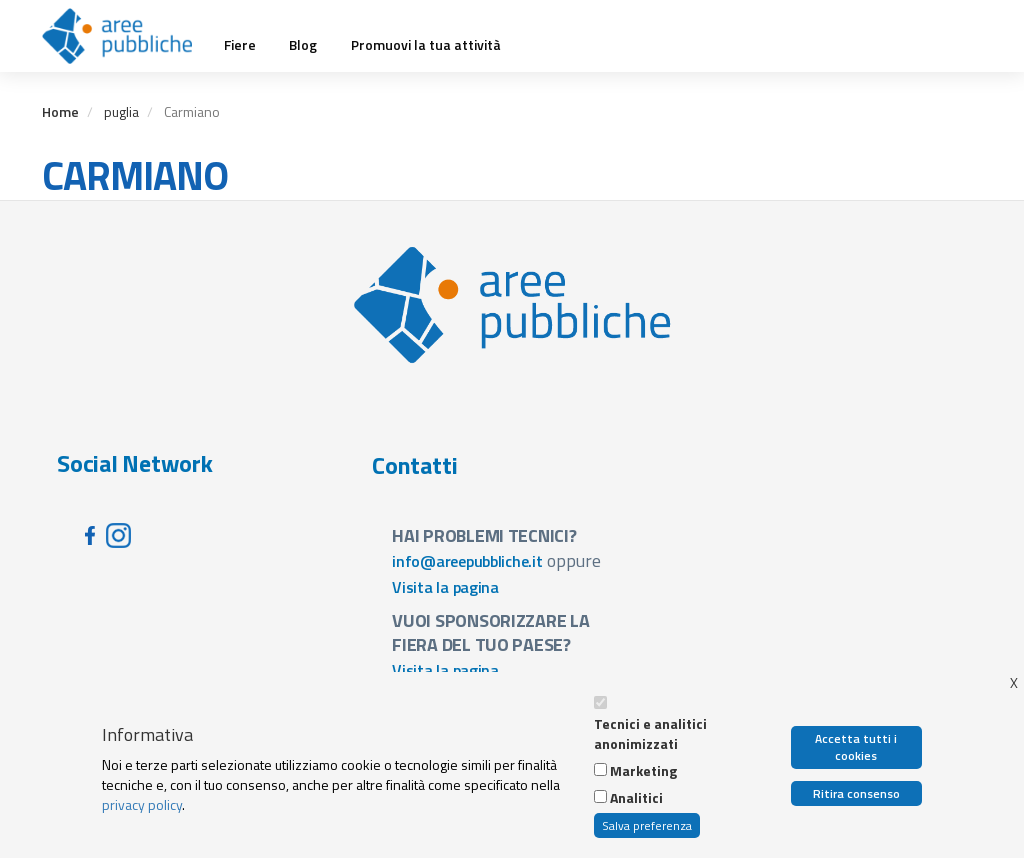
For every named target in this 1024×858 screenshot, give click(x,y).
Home (60, 111)
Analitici (636, 798)
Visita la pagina (445, 587)
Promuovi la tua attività (426, 45)
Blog (303, 45)
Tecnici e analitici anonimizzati (650, 734)
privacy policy (142, 804)
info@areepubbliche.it (467, 561)
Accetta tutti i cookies (856, 747)
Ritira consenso (856, 793)
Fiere (240, 45)
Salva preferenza (647, 825)
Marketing (643, 771)
